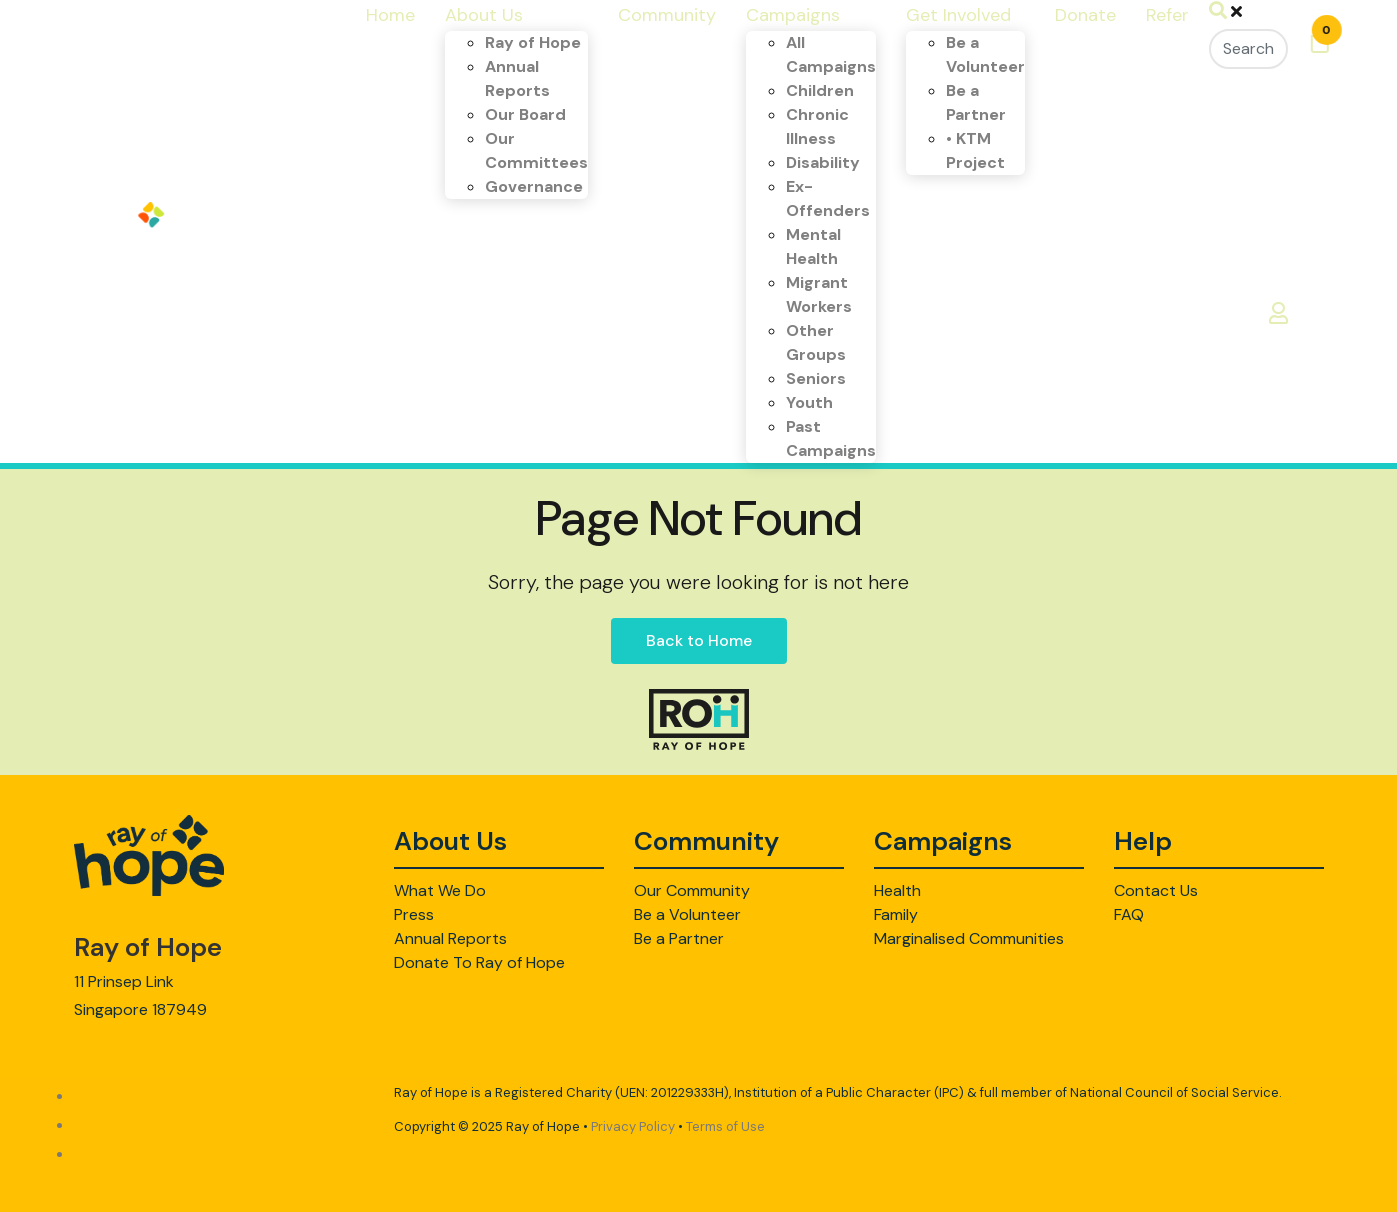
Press (414, 914)
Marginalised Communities (969, 938)
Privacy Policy (633, 1126)
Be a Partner (679, 938)
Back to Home (699, 640)
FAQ (1129, 914)
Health (897, 890)
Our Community (692, 890)
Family (896, 914)
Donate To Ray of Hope (479, 962)
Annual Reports (450, 938)
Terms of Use (725, 1126)
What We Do (440, 890)
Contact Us (1156, 890)
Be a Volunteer (687, 914)
